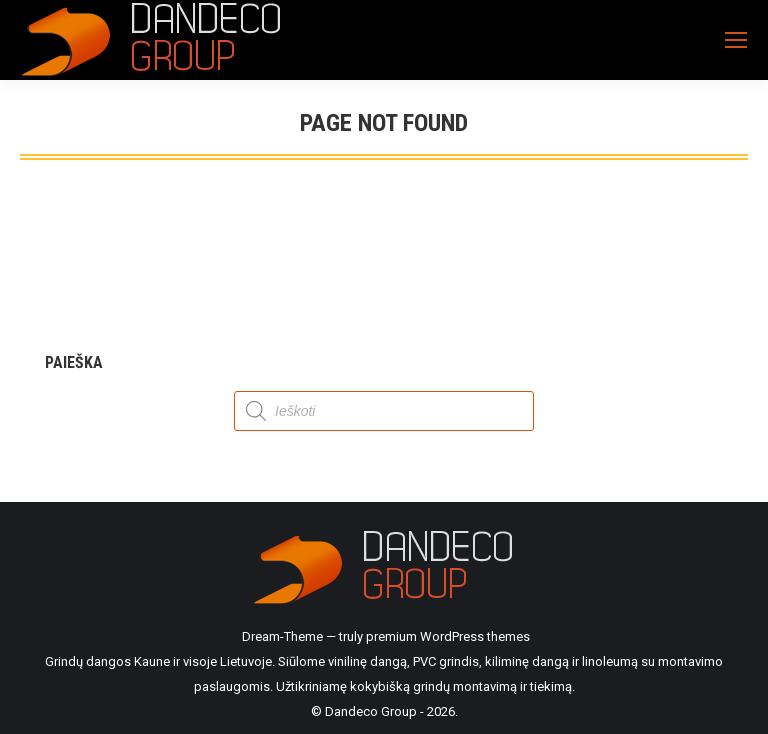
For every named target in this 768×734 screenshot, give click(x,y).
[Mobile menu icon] (736, 40)
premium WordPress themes (448, 636)
